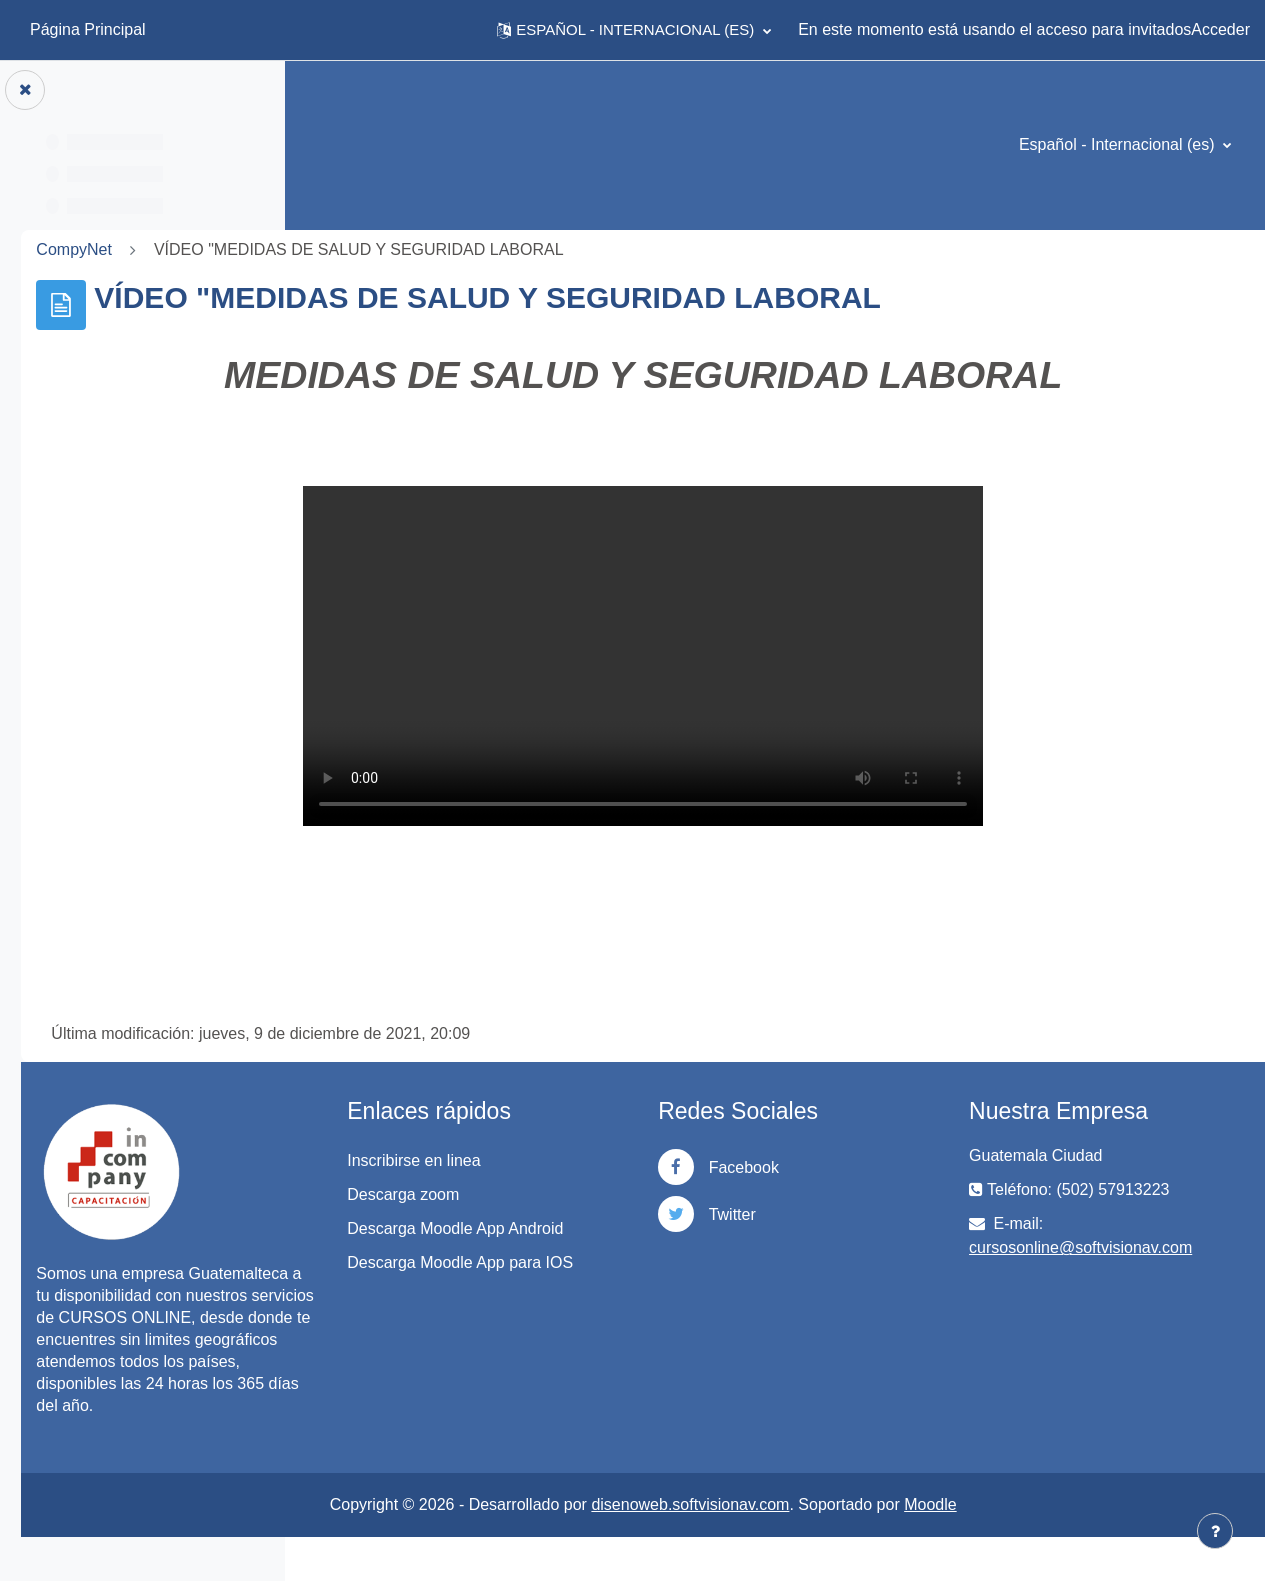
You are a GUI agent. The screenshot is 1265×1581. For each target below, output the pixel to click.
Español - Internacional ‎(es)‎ (1119, 144)
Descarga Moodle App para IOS (654, 1297)
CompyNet (354, 249)
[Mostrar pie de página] (1215, 1531)
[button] (634, 30)
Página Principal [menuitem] (88, 29)
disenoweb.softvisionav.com (830, 1548)
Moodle (1070, 1548)
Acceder (1220, 29)
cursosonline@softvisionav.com (1150, 1247)
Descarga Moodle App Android (635, 1240)
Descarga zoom (613, 1194)
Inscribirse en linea (623, 1160)
